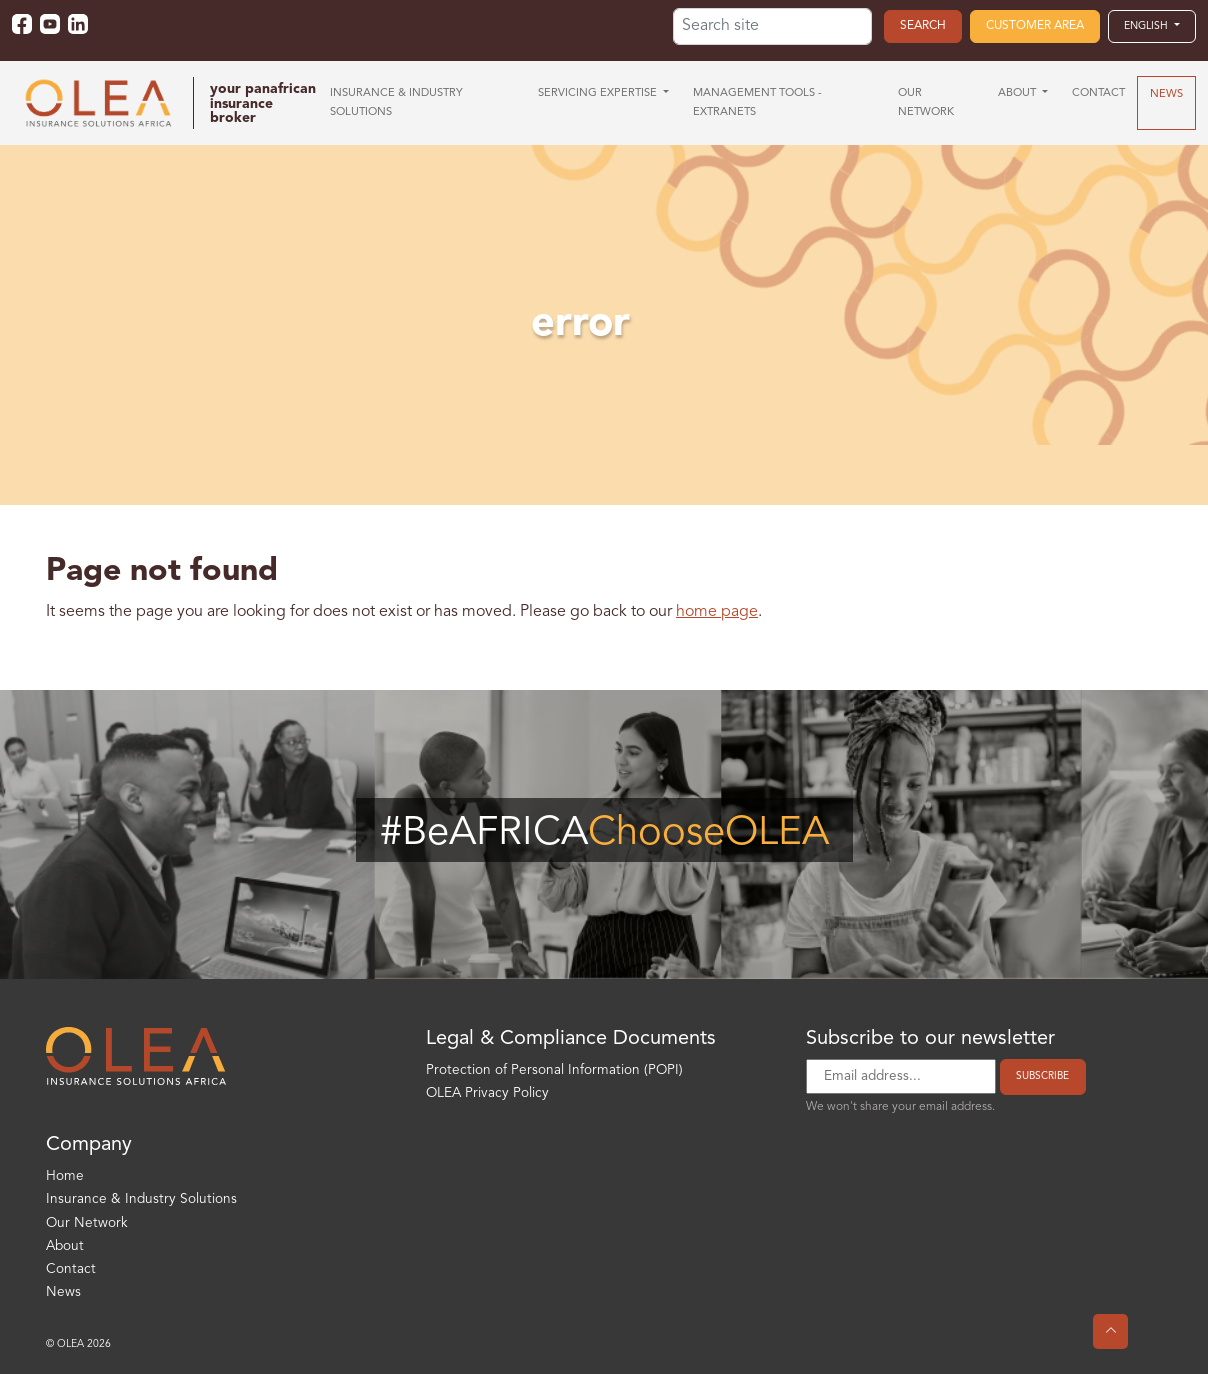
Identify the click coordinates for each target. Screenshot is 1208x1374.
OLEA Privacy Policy (487, 1093)
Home (65, 1176)
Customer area (1035, 26)
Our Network (87, 1223)
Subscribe (1042, 1076)
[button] (1152, 26)
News (63, 1292)
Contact (71, 1269)
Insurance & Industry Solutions (141, 1199)
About (65, 1246)
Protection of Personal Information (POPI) (554, 1070)
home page (717, 612)
